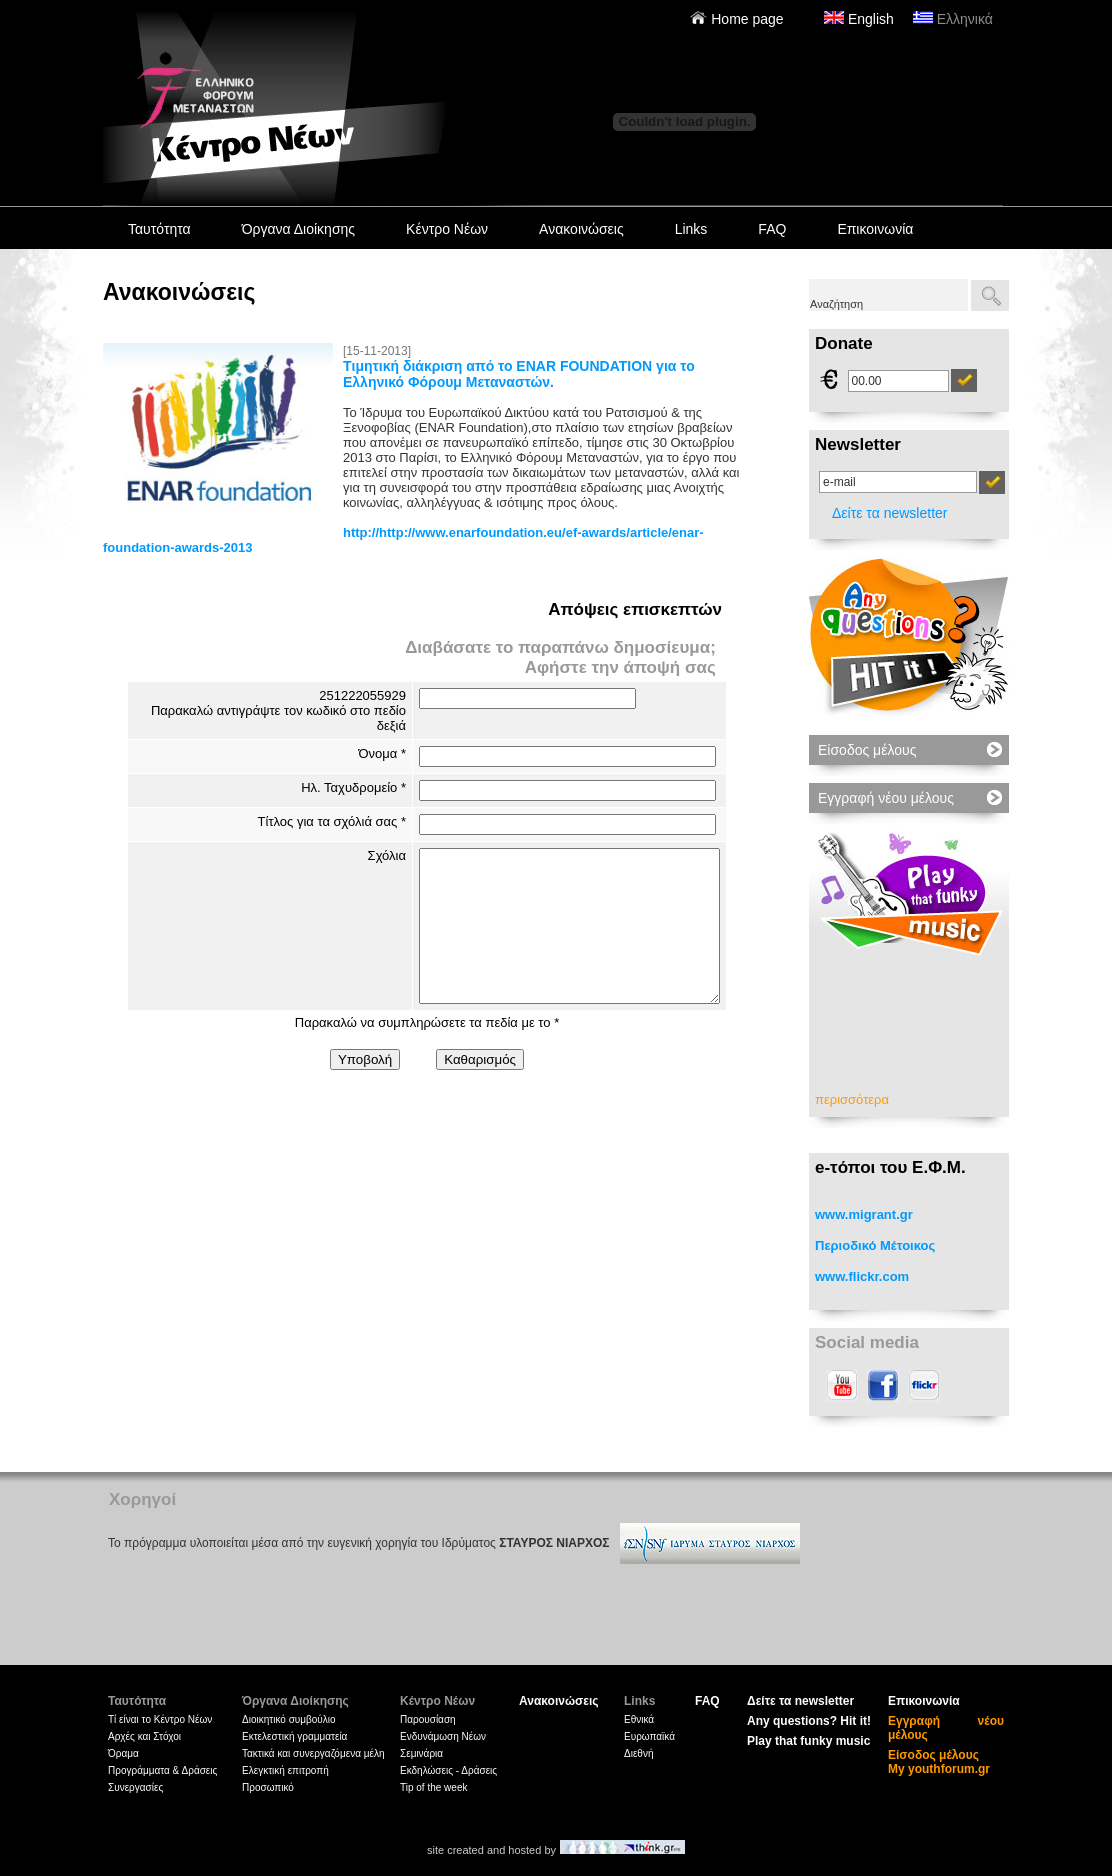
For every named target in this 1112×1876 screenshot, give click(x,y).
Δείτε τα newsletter (890, 513)
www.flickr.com (862, 1276)
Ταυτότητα (159, 229)
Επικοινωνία (875, 229)
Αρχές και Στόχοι (144, 1736)
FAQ (772, 229)
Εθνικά (639, 1719)
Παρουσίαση (428, 1719)
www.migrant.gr (864, 1214)
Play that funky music (808, 1741)
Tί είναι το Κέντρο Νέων (160, 1719)
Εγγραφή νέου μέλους (886, 798)
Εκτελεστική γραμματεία (294, 1736)
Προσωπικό (268, 1787)
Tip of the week (433, 1787)
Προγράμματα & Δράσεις (162, 1770)
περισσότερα (852, 1099)
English (859, 19)
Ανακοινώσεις (581, 229)
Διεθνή (638, 1753)
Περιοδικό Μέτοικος (875, 1245)
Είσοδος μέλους (867, 750)
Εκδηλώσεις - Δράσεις (448, 1770)
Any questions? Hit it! (809, 1721)
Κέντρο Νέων (447, 229)
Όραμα (123, 1753)
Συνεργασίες (135, 1787)
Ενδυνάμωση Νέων (443, 1736)
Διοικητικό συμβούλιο (289, 1719)
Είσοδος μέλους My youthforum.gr (939, 1762)
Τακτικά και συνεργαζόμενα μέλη (313, 1753)
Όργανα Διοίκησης (298, 229)
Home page (736, 19)
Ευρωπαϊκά (649, 1736)
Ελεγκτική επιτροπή (285, 1770)
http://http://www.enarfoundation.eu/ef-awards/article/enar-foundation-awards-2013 (403, 540)
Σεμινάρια (421, 1753)
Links (691, 229)
